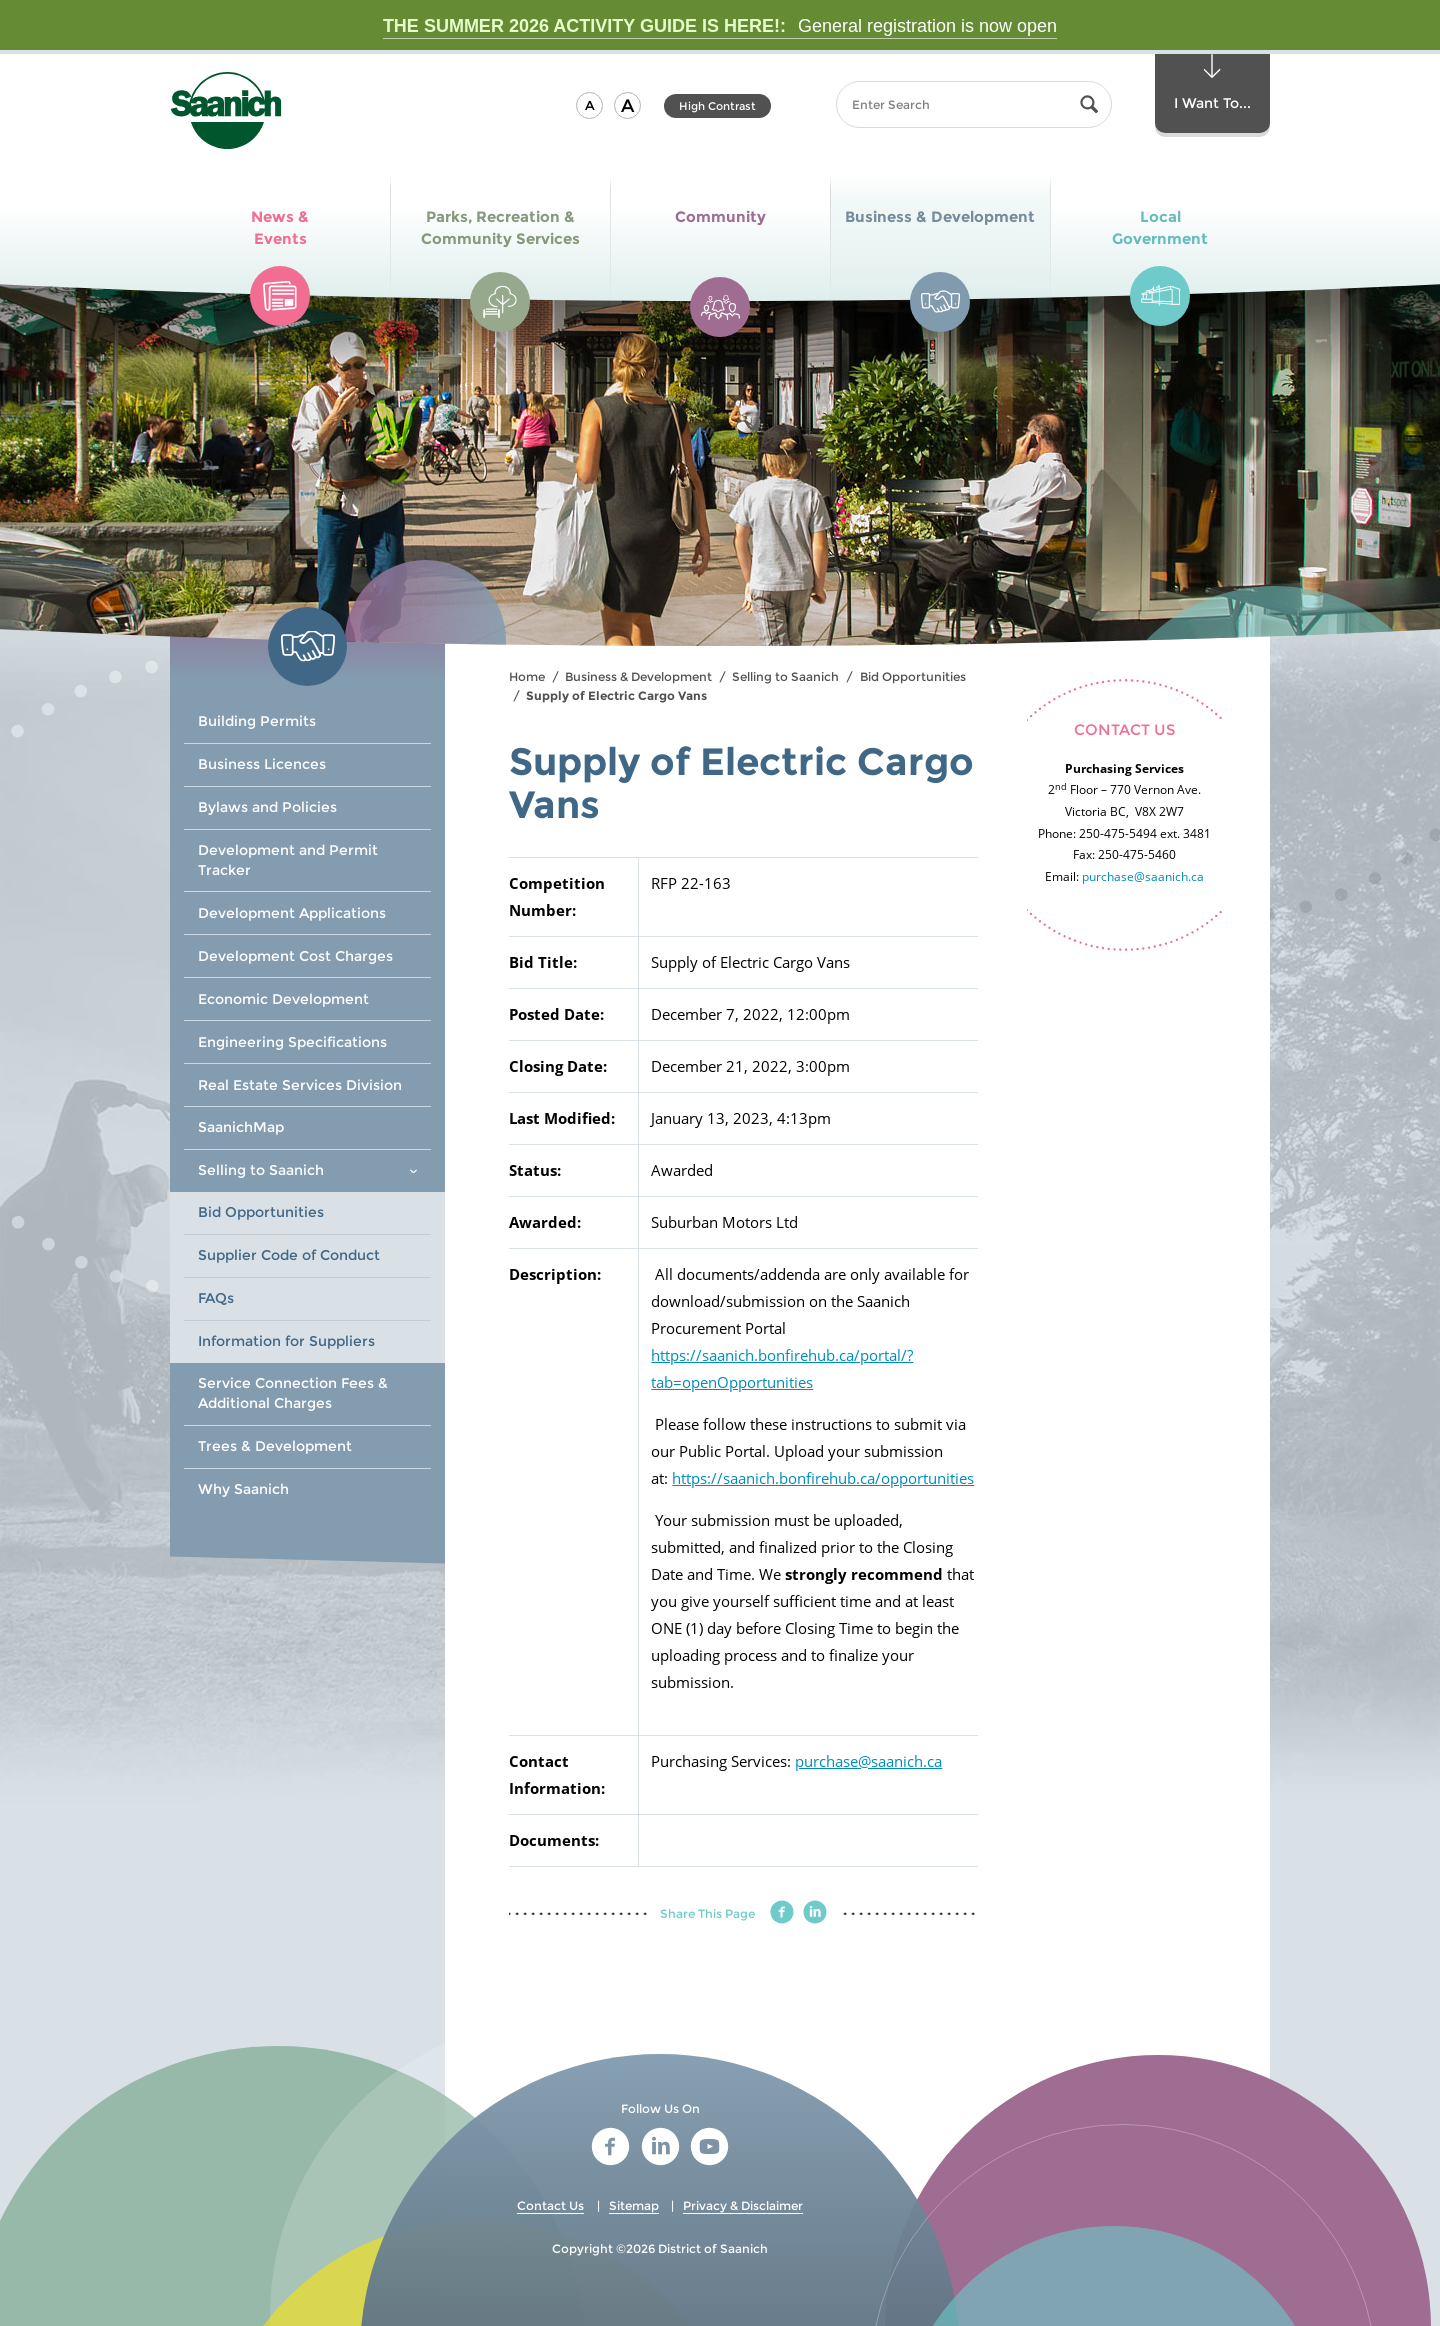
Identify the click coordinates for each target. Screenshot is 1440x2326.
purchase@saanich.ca (868, 1761)
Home (527, 676)
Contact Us (550, 2205)
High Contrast (717, 106)
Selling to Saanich (785, 676)
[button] (589, 105)
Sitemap (634, 2205)
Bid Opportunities (913, 676)
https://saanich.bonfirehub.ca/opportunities (823, 1478)
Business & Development (638, 676)
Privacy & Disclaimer (743, 2205)
